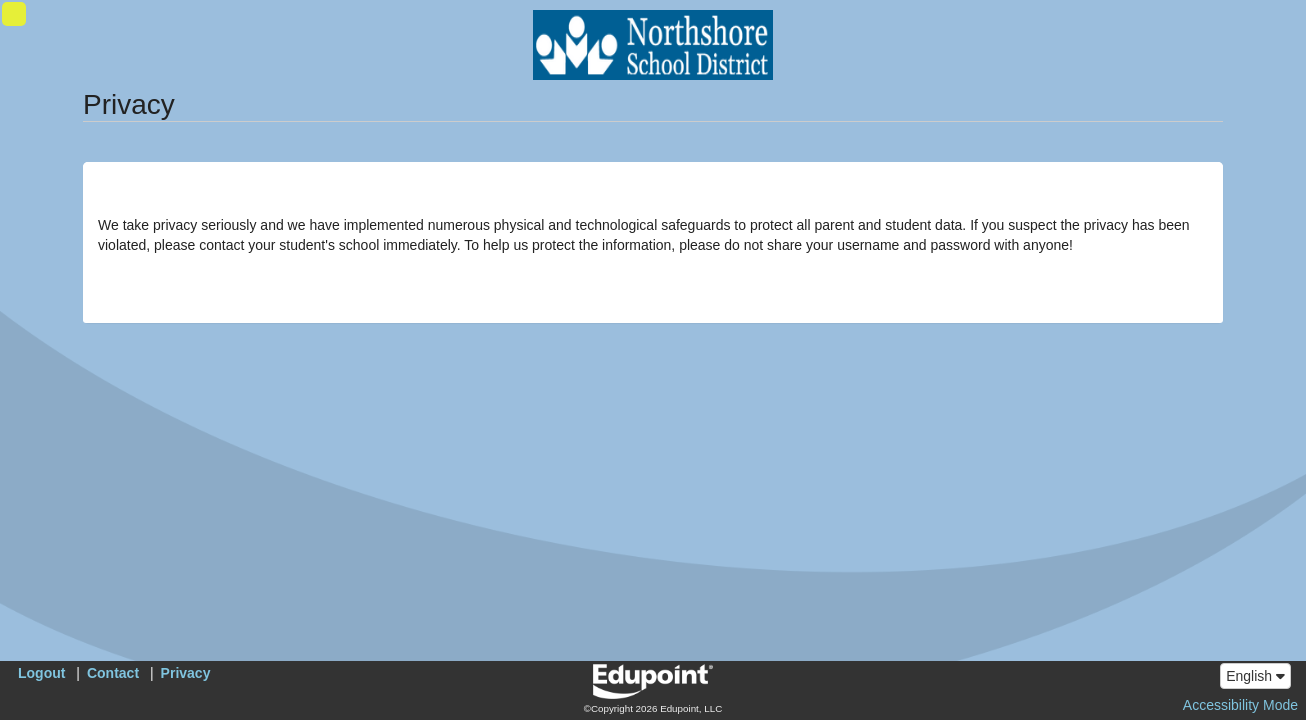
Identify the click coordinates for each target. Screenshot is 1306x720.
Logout (41, 673)
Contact (113, 673)
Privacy (186, 673)
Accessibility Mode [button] (1240, 705)
